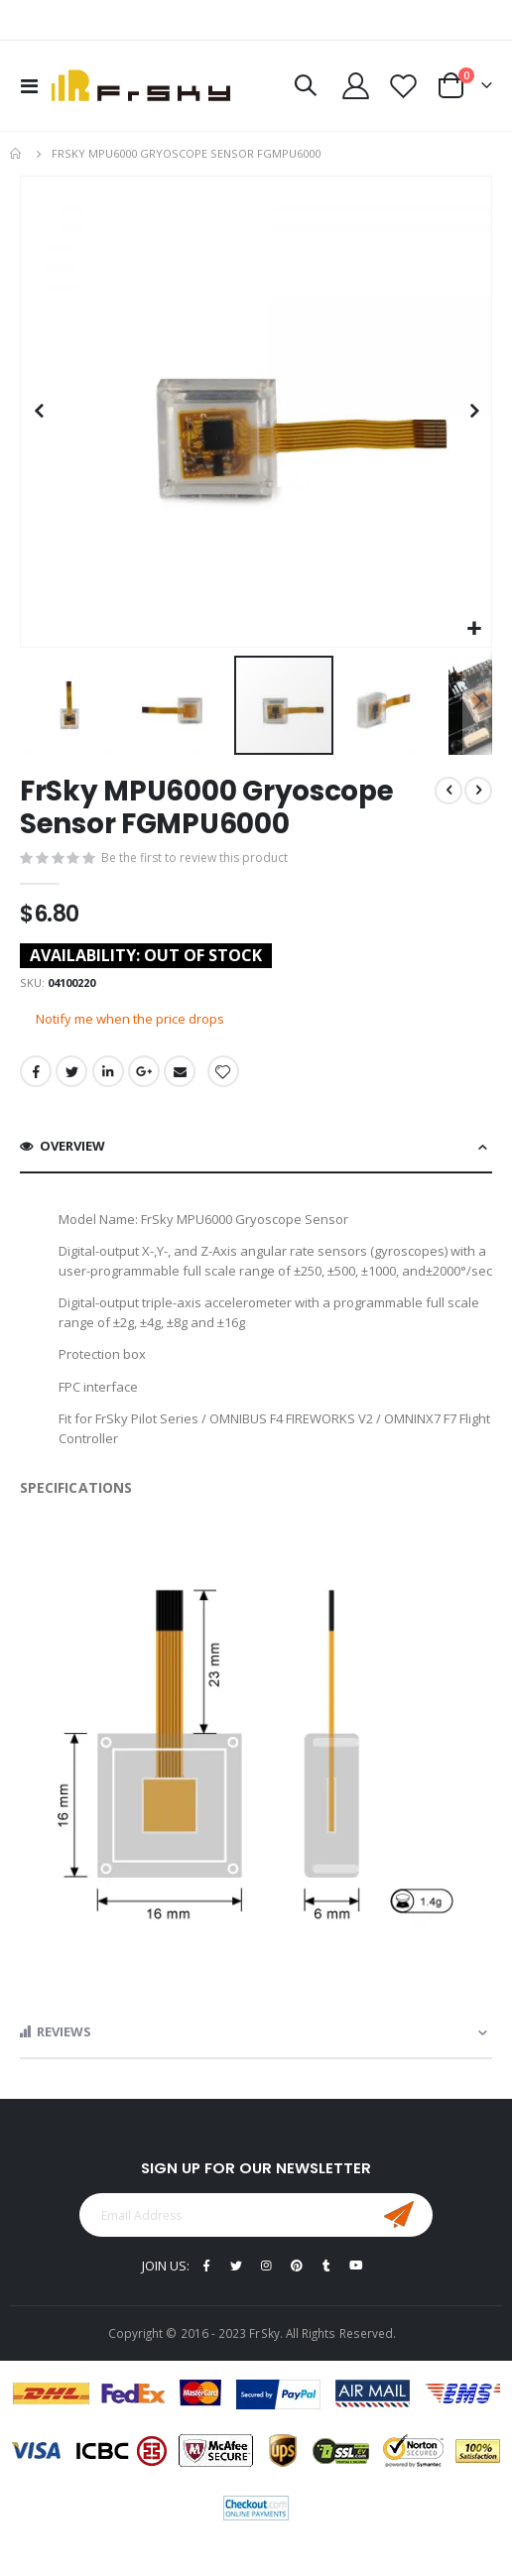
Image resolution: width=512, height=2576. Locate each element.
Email (179, 1071)
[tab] (256, 1147)
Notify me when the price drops (130, 1019)
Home (17, 154)
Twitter (71, 1071)
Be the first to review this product (194, 857)
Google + (144, 1071)
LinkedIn (108, 1071)
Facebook (36, 1071)
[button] (473, 629)
